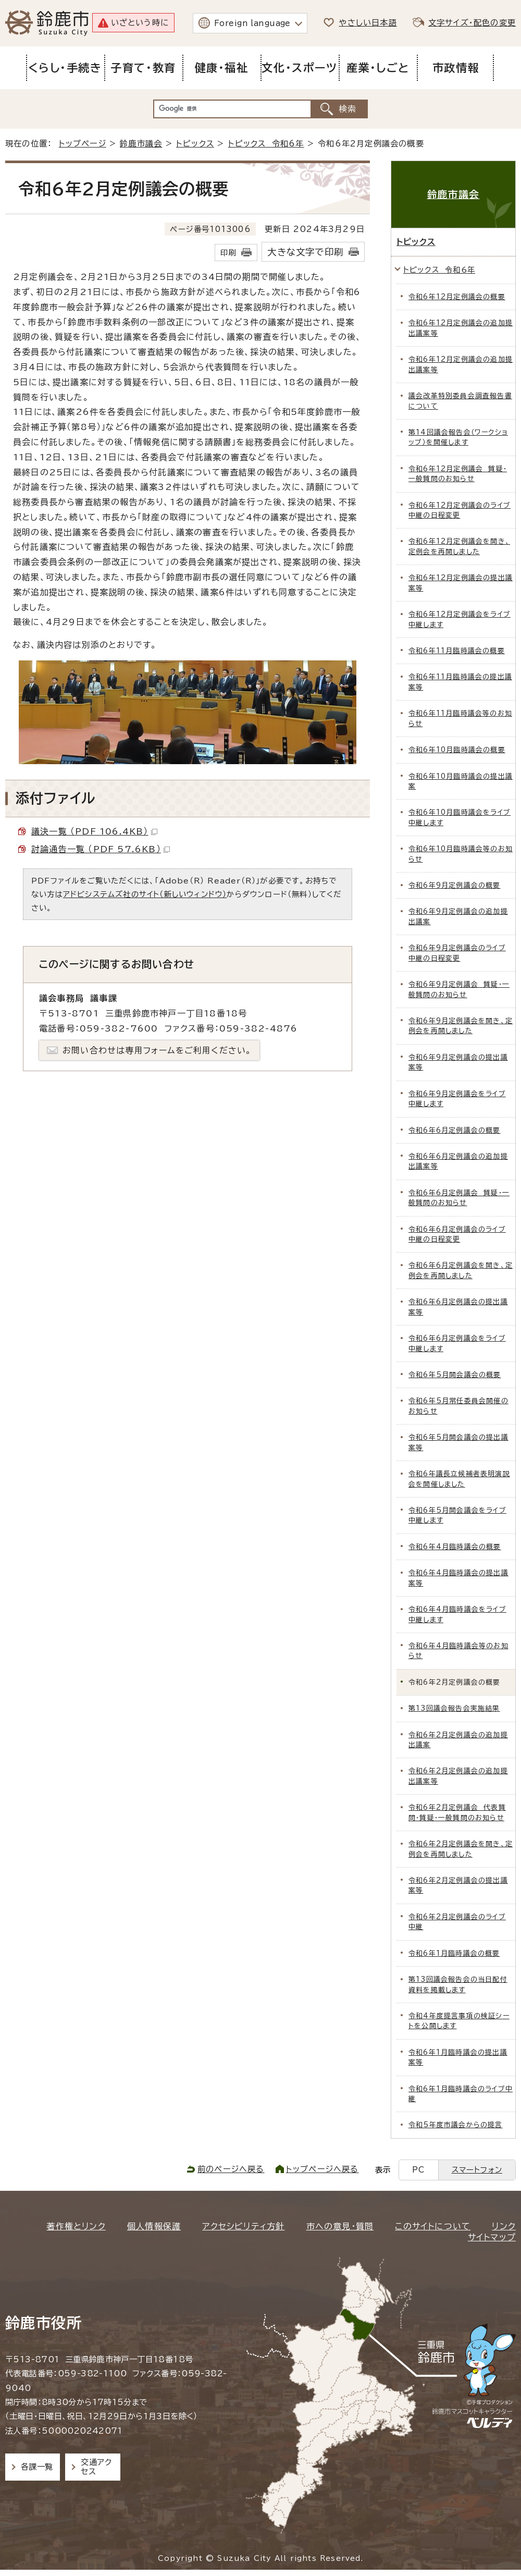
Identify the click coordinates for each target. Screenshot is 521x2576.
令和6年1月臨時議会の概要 (454, 1953)
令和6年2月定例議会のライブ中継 (457, 1921)
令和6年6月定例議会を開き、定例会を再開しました (460, 1270)
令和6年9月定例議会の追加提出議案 (458, 916)
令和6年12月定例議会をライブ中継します (459, 619)
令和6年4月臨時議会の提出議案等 (458, 1577)
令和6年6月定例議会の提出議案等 (458, 1306)
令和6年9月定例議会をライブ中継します (457, 1098)
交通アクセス (96, 2466)
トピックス (195, 144)
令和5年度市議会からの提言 (455, 2124)
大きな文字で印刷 (305, 252)
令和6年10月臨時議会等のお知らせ (460, 853)
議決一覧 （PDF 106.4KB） (94, 831)
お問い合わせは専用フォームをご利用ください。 (157, 1050)
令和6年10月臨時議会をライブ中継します (459, 817)
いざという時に (140, 23)
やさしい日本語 (367, 23)
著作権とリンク (75, 2226)
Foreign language (252, 23)
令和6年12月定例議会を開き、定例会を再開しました (459, 546)
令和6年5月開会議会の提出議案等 (458, 1442)
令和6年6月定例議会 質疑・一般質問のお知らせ (459, 1197)
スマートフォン (477, 2170)
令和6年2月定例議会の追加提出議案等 (458, 1776)
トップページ (82, 144)
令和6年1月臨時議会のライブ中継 (460, 2094)
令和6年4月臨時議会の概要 (454, 1546)
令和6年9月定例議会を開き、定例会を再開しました (460, 1025)
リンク (504, 2226)
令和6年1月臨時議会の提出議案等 (457, 2057)
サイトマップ (492, 2237)
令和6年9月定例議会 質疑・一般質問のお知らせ (459, 989)
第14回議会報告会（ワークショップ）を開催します (458, 437)
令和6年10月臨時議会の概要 (456, 749)
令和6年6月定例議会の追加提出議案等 (458, 1161)
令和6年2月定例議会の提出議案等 (458, 1885)
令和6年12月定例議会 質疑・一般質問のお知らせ (457, 473)
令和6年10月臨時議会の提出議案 (460, 781)
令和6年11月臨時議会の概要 (456, 650)
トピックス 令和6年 (266, 144)
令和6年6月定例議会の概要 (454, 1130)
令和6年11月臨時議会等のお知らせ (460, 718)
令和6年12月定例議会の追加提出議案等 (460, 328)
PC (418, 2170)
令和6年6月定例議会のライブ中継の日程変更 (457, 1234)
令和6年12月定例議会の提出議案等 (460, 582)
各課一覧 (37, 2467)
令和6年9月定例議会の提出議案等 (458, 1062)
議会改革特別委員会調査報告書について (460, 400)
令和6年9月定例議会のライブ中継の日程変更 (457, 952)
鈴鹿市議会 (141, 144)
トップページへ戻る (322, 2169)
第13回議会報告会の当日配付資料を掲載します (457, 1984)
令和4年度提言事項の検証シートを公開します (459, 2021)
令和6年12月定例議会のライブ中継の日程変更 (459, 510)
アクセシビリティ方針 (243, 2226)
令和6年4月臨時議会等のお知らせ (458, 1650)
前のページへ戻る (231, 2169)
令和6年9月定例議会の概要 (454, 885)
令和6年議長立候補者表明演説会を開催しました (459, 1478)
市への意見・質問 (340, 2226)
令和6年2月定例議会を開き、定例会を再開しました (460, 1849)
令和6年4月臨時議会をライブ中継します (457, 1614)
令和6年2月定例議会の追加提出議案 (458, 1740)
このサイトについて (432, 2226)
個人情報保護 (154, 2226)
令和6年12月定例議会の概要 (456, 296)
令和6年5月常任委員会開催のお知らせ (458, 1405)
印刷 (228, 252)
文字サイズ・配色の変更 (472, 23)
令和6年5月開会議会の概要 (454, 1374)
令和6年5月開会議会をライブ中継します (457, 1515)
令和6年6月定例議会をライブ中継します (457, 1343)
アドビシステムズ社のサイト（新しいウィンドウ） (145, 894)
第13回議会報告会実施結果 (454, 1708)
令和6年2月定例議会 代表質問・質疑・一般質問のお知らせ (457, 1812)
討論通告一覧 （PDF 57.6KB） (100, 849)
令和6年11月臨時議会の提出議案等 (460, 681)
